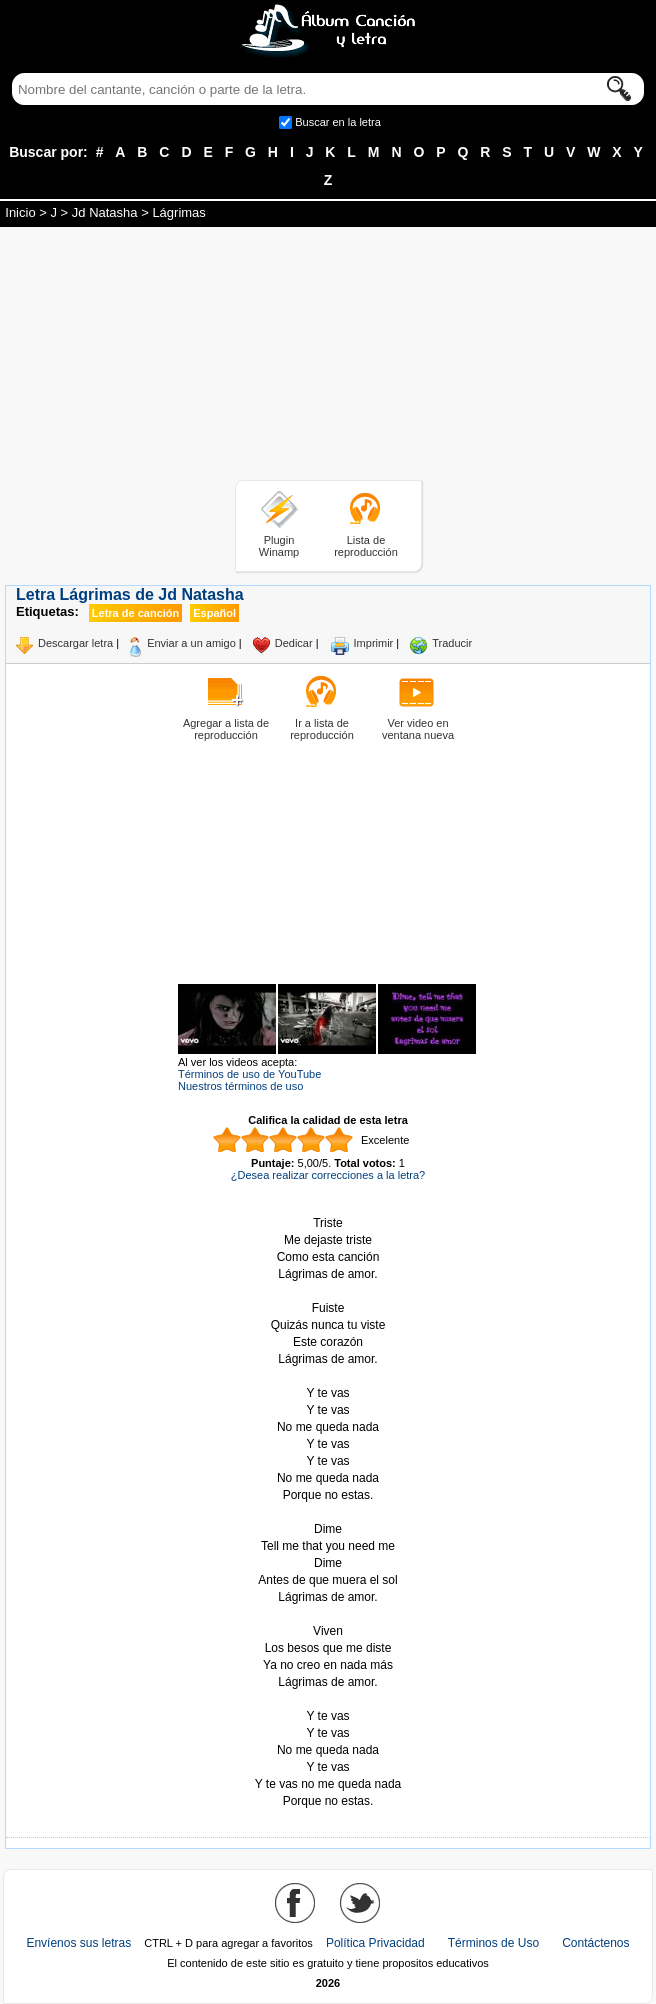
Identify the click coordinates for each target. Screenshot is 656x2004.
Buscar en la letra (338, 122)
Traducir (452, 643)
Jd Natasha (105, 212)
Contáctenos (595, 1943)
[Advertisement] (328, 357)
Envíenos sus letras (78, 1943)
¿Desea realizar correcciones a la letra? (328, 1175)
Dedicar (294, 643)
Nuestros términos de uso (240, 1086)
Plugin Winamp (279, 546)
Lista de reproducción (366, 546)
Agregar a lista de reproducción (226, 729)
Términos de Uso (493, 1943)
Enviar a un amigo (191, 643)
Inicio (20, 212)
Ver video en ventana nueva (418, 729)
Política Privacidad (375, 1943)
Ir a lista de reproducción (322, 729)
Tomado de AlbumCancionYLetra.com (328, 1699)
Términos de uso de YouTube (249, 1074)
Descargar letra (75, 643)
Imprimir (374, 643)
